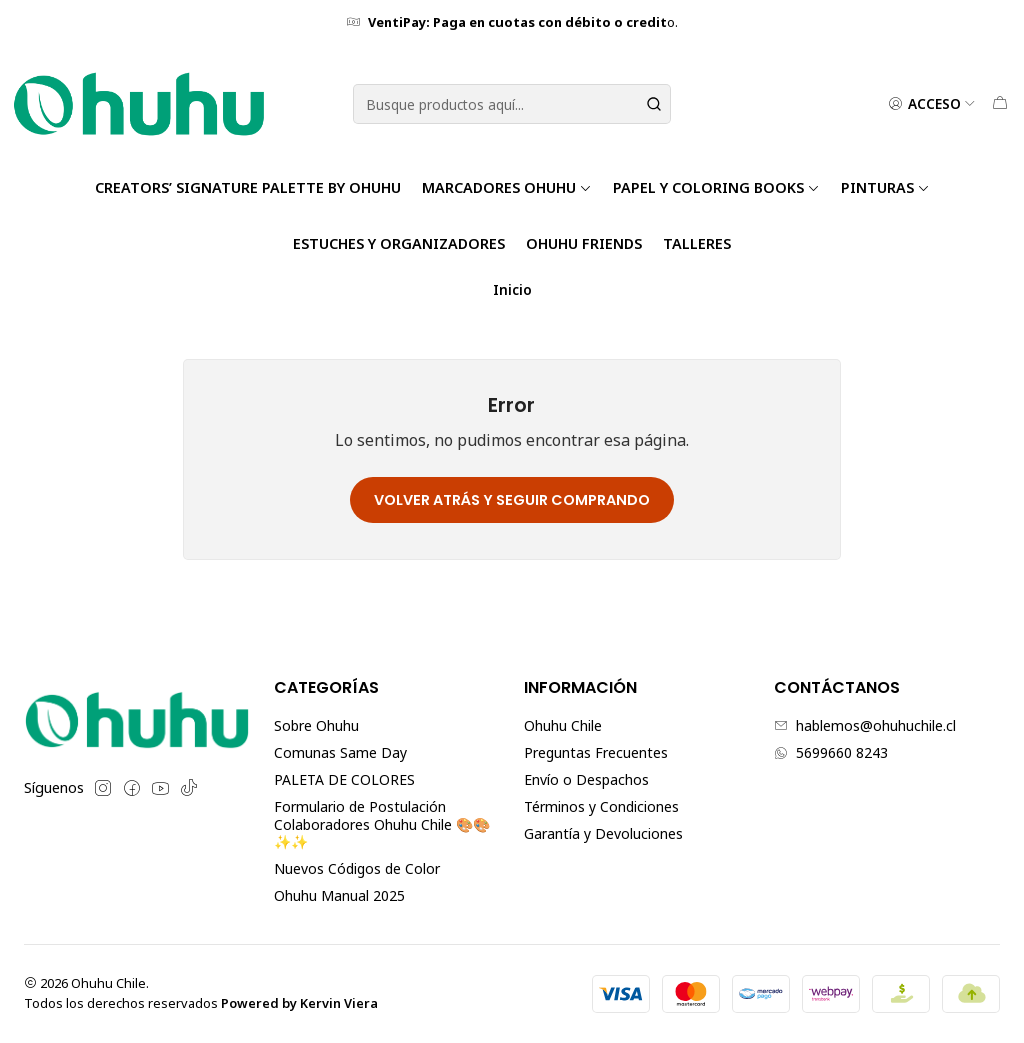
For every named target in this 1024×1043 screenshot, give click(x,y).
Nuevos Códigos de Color (357, 868)
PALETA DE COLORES (344, 779)
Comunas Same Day (340, 752)
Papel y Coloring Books (716, 187)
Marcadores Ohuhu (507, 187)
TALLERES (697, 243)
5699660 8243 (831, 752)
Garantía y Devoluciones (603, 833)
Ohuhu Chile (563, 725)
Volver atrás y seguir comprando (512, 500)
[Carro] (1000, 104)
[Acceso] (932, 104)
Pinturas (885, 187)
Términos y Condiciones (601, 806)
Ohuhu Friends (584, 243)
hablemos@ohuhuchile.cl (865, 725)
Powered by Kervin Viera (299, 1003)
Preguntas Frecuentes (596, 752)
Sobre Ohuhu (316, 725)
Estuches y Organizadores (399, 243)
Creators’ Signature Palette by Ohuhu (248, 187)
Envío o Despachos (586, 779)
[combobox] (511, 104)
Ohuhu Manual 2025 (339, 895)
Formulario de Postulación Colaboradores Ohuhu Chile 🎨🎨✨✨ (382, 824)
